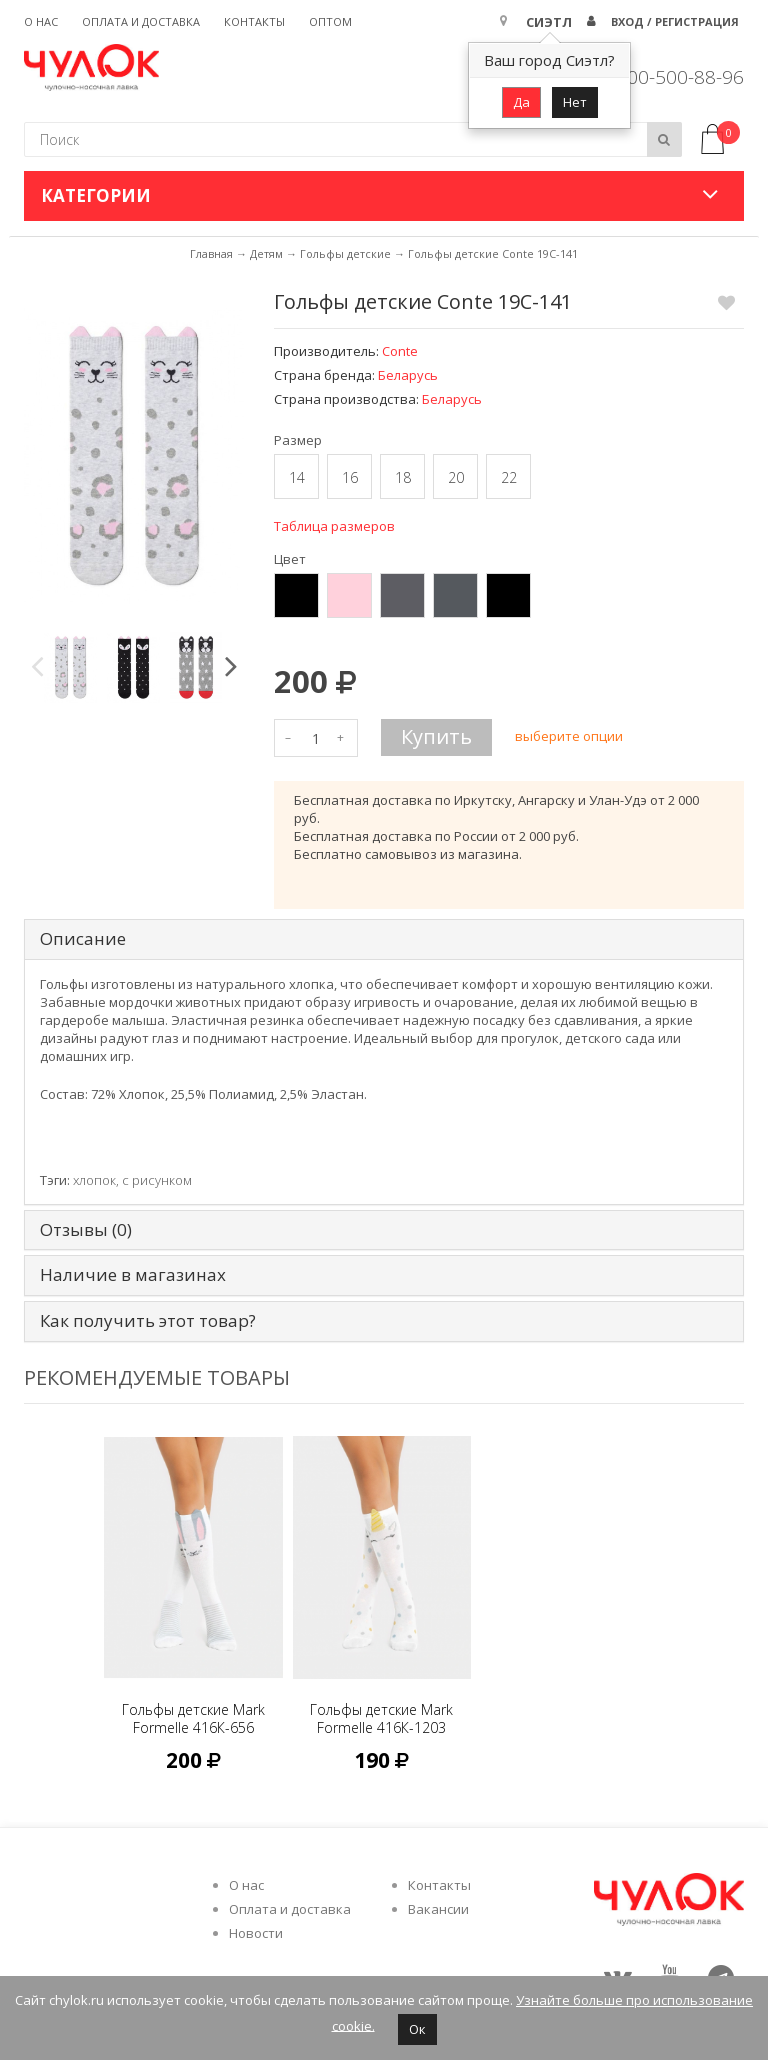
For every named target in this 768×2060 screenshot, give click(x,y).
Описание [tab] (83, 939)
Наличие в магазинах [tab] (133, 1275)
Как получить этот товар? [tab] (148, 1321)
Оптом (330, 21)
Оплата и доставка (141, 21)
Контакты (254, 21)
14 (297, 477)
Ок (417, 2029)
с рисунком (157, 1180)
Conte (400, 351)
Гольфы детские (345, 253)
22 (509, 477)
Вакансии (438, 1909)
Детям (266, 253)
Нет (575, 102)
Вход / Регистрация (675, 21)
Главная (211, 253)
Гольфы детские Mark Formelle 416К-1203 (381, 1718)
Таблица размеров (334, 526)
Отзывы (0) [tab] (86, 1230)
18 (403, 477)
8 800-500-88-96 (672, 77)
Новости (256, 1933)
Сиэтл (549, 22)
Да (521, 102)
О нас (41, 21)
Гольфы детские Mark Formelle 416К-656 (193, 1718)
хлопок (94, 1180)
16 (350, 477)
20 (456, 477)
